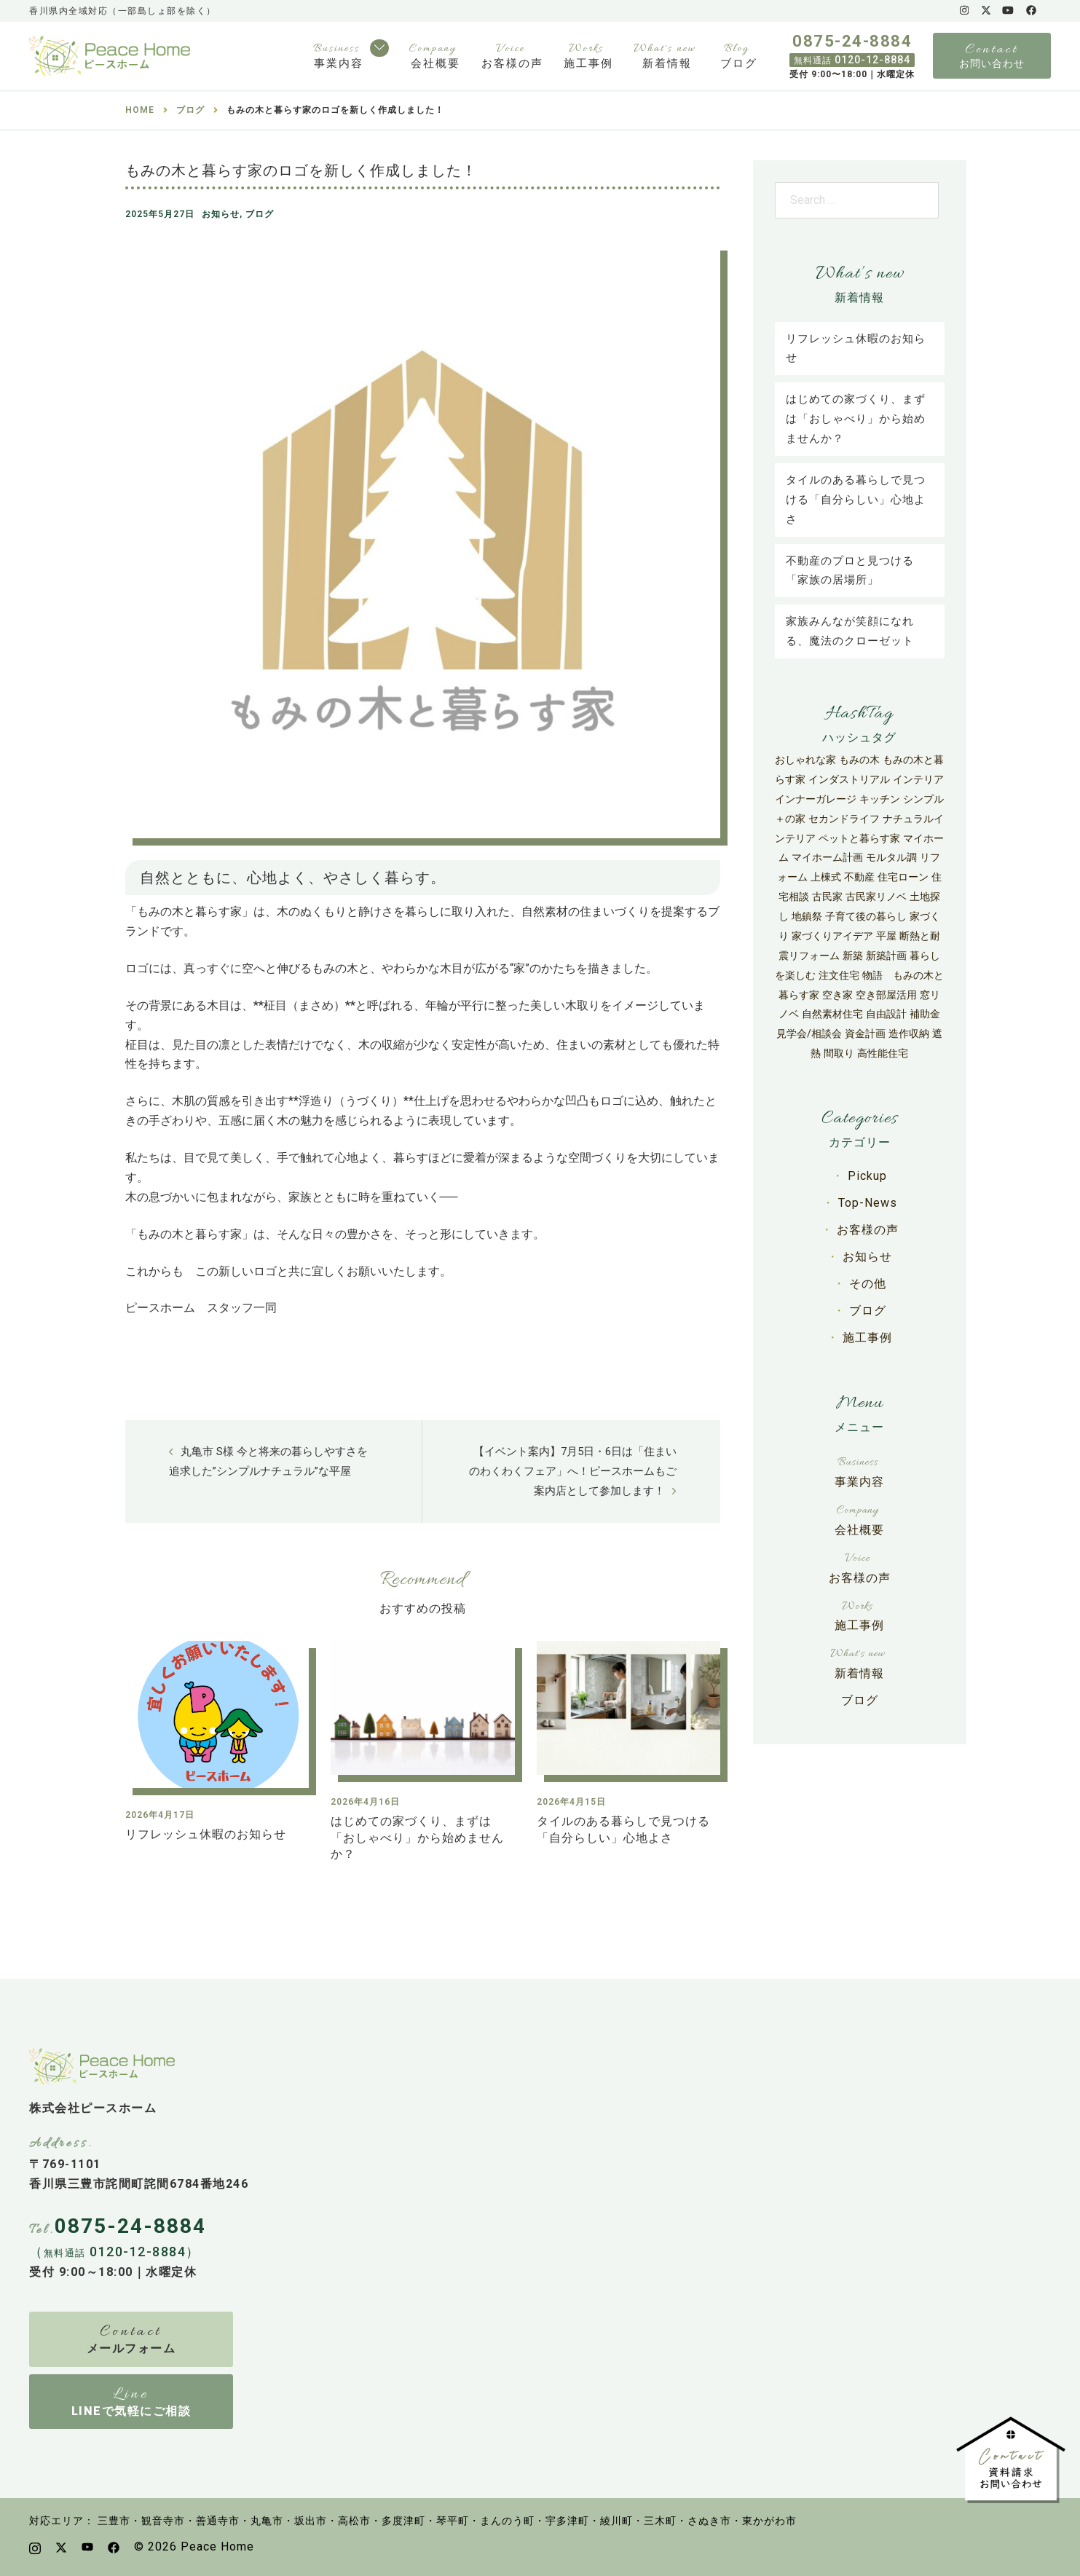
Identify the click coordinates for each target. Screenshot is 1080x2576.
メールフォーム (131, 2348)
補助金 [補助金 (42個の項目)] (925, 1014)
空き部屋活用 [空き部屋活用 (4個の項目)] (886, 995)
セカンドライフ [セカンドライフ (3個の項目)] (844, 818)
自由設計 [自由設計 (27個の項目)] (886, 1014)
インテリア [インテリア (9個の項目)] (918, 779)
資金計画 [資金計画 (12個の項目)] (865, 1033)
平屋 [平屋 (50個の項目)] (886, 936)
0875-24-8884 (852, 42)
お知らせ (221, 214)
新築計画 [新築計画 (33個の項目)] (886, 955)
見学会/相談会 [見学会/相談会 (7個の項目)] (809, 1033)
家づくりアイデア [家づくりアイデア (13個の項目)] (832, 936)
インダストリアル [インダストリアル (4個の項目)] (849, 779)
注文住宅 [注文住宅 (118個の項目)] (839, 975)
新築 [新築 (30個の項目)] (853, 955)
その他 (867, 1284)
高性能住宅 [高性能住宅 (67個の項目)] (882, 1053)
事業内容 (338, 63)
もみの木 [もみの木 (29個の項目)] (859, 759)
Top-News (867, 1203)
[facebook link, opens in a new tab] (1030, 10)
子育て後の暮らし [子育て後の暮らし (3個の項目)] (866, 916)
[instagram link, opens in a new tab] (963, 10)
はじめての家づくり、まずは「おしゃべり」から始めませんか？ (417, 1837)
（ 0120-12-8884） (114, 2251)
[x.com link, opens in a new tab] (985, 10)
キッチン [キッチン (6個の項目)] (879, 799)
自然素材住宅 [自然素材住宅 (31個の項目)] (832, 1014)
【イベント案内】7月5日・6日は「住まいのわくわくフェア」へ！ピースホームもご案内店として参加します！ (573, 1471)
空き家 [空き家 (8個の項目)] (837, 995)
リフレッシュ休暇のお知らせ (205, 1834)
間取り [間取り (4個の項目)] (839, 1053)
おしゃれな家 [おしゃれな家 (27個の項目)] (805, 759)
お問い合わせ (992, 63)
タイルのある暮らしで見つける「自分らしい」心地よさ (856, 499)
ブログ (738, 63)
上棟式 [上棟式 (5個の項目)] (826, 877)
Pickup (867, 1176)
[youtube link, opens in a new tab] (1008, 10)
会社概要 (435, 63)
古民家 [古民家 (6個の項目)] (827, 896)
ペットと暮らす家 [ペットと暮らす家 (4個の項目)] (859, 838)
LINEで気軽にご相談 (131, 2411)
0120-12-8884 (852, 60)
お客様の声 (512, 63)
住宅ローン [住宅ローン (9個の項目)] (903, 877)
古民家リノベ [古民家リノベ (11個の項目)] (876, 896)
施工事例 (588, 63)
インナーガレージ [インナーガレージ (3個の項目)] (815, 799)
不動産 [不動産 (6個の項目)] (859, 877)
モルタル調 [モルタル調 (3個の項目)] (891, 857)
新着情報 (667, 63)
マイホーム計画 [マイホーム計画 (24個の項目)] (827, 857)
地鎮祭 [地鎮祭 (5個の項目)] (807, 916)
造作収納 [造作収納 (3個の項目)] (908, 1033)
